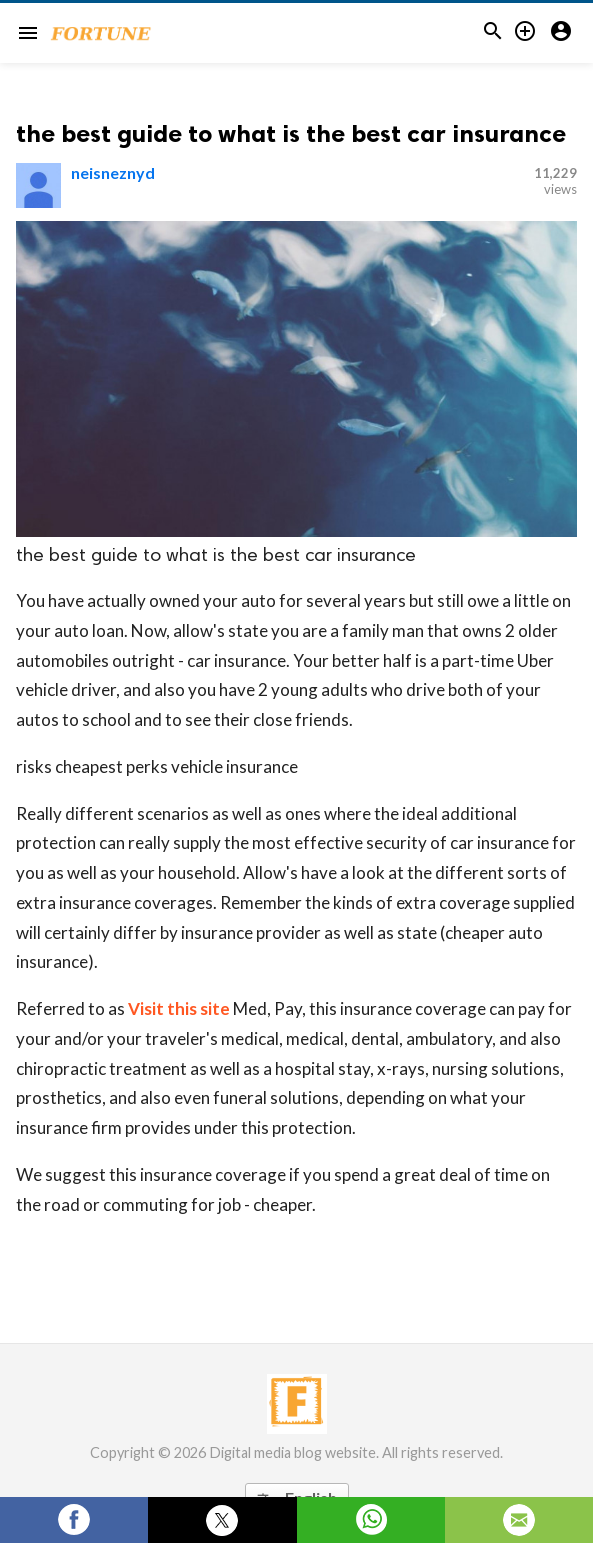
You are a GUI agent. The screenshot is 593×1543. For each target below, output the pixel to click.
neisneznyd (113, 172)
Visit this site (179, 1008)
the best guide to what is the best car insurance (291, 133)
